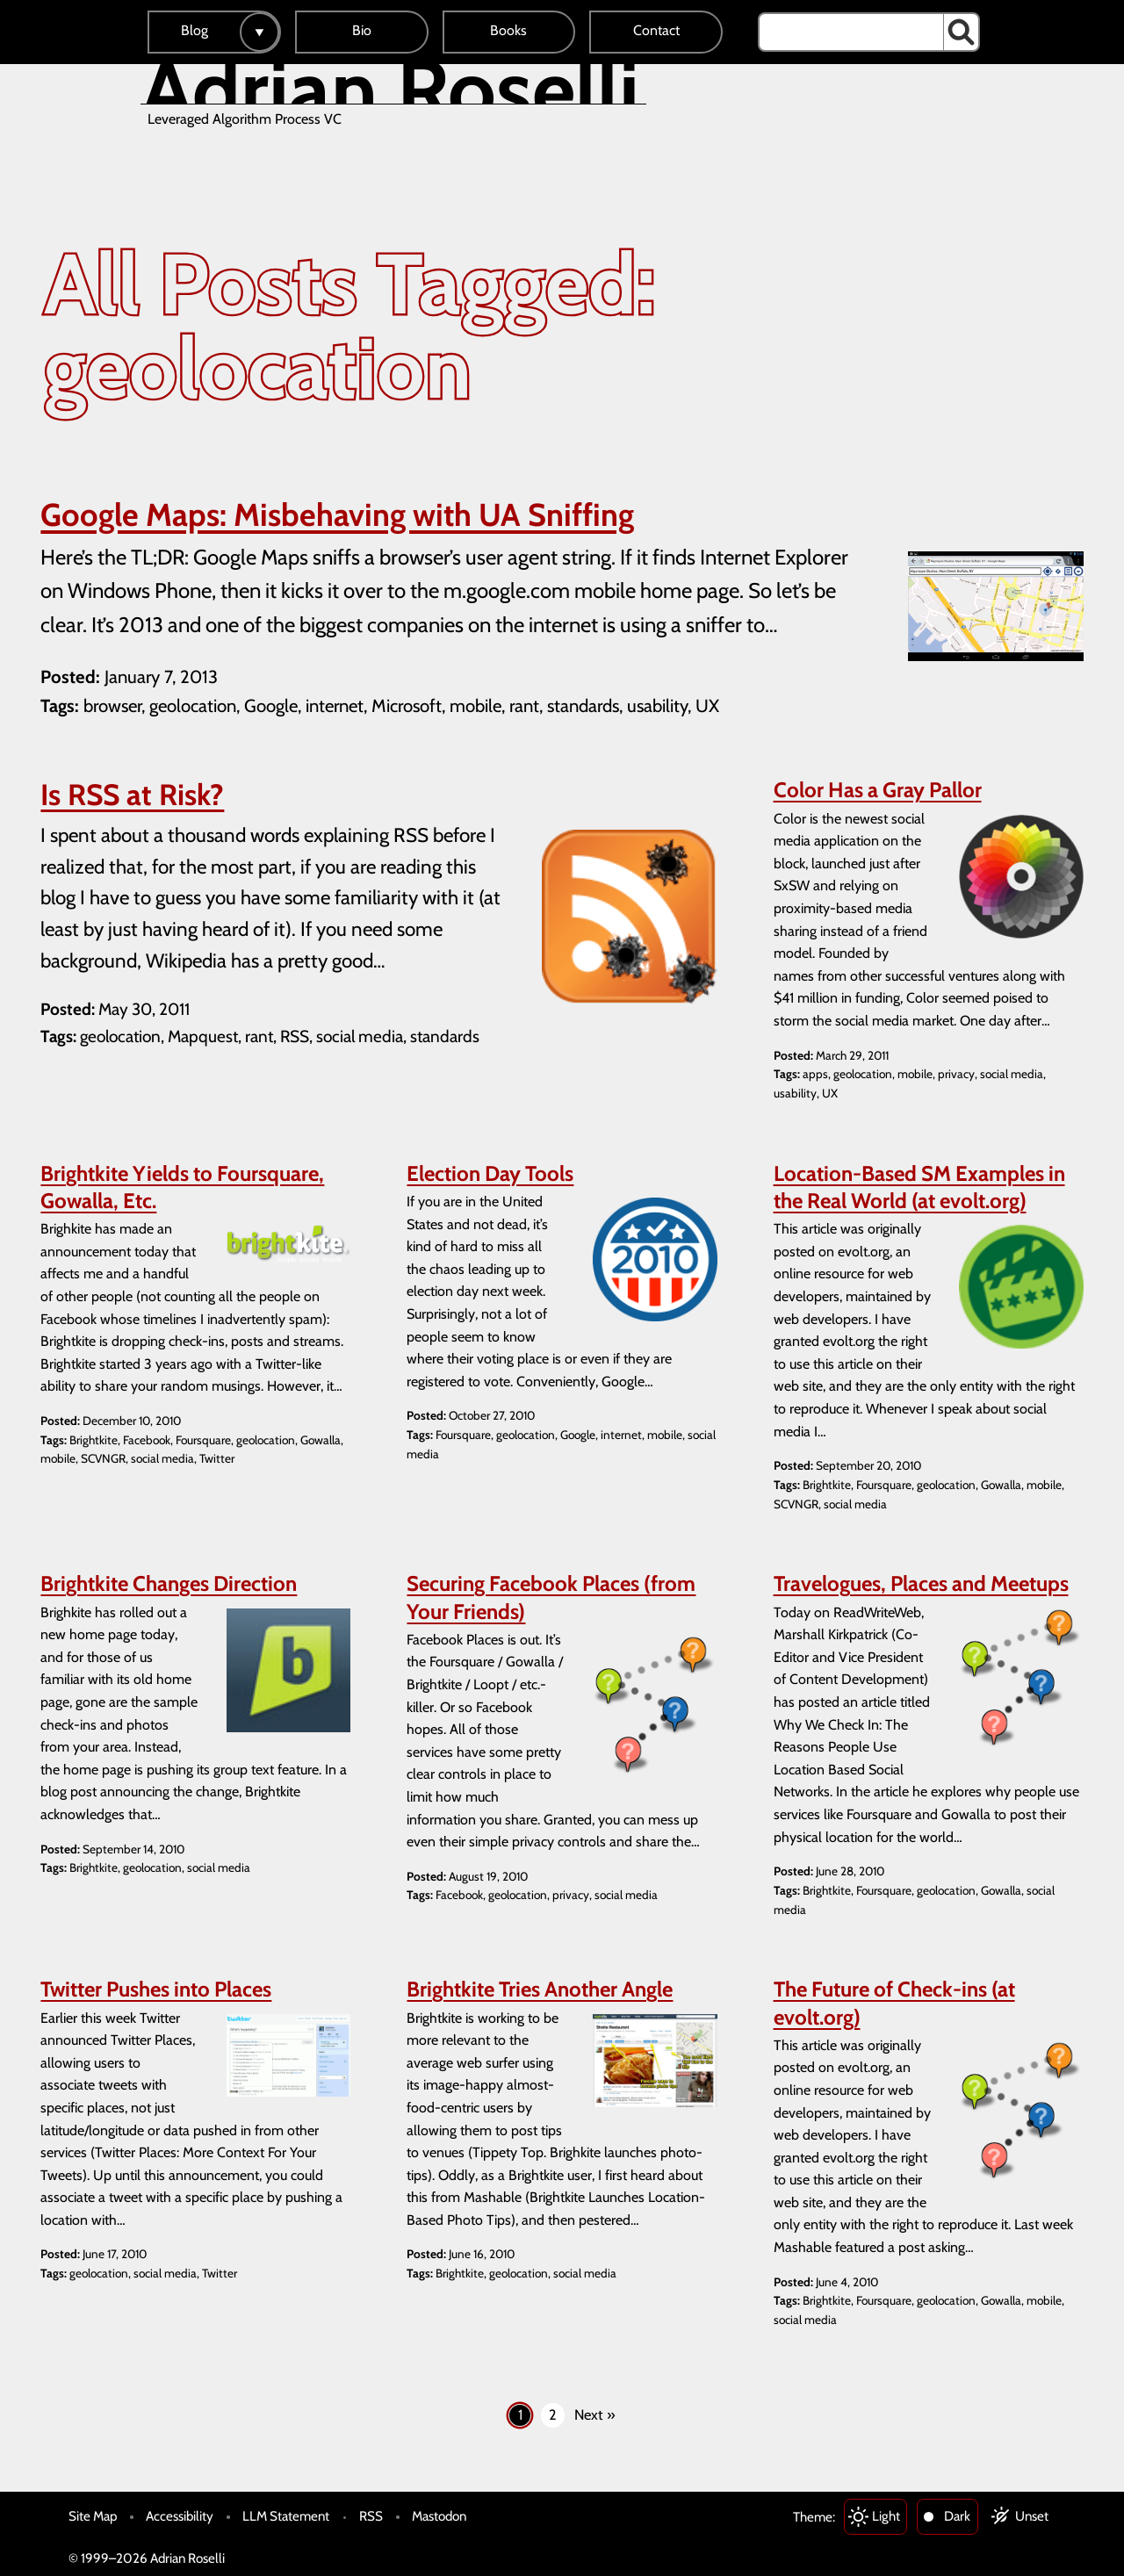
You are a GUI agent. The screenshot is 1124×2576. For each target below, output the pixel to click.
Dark (957, 2516)
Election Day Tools (490, 1173)
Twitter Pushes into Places (155, 1989)
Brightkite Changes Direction (168, 1583)
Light (886, 2516)
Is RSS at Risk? (132, 794)
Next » (595, 2414)
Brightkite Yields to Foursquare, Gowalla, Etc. (182, 1187)
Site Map (92, 2516)
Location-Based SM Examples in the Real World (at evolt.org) (919, 1187)
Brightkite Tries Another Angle (540, 1989)
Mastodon (439, 2516)
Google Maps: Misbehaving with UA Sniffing (337, 514)
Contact (656, 30)
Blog (194, 30)
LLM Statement (285, 2516)
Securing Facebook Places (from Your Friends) (551, 1597)
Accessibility (179, 2516)
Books (508, 30)
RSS (371, 2516)
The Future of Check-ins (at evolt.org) (894, 2002)
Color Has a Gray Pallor (878, 789)
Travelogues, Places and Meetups (921, 1583)
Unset (1031, 2516)
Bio (361, 30)
